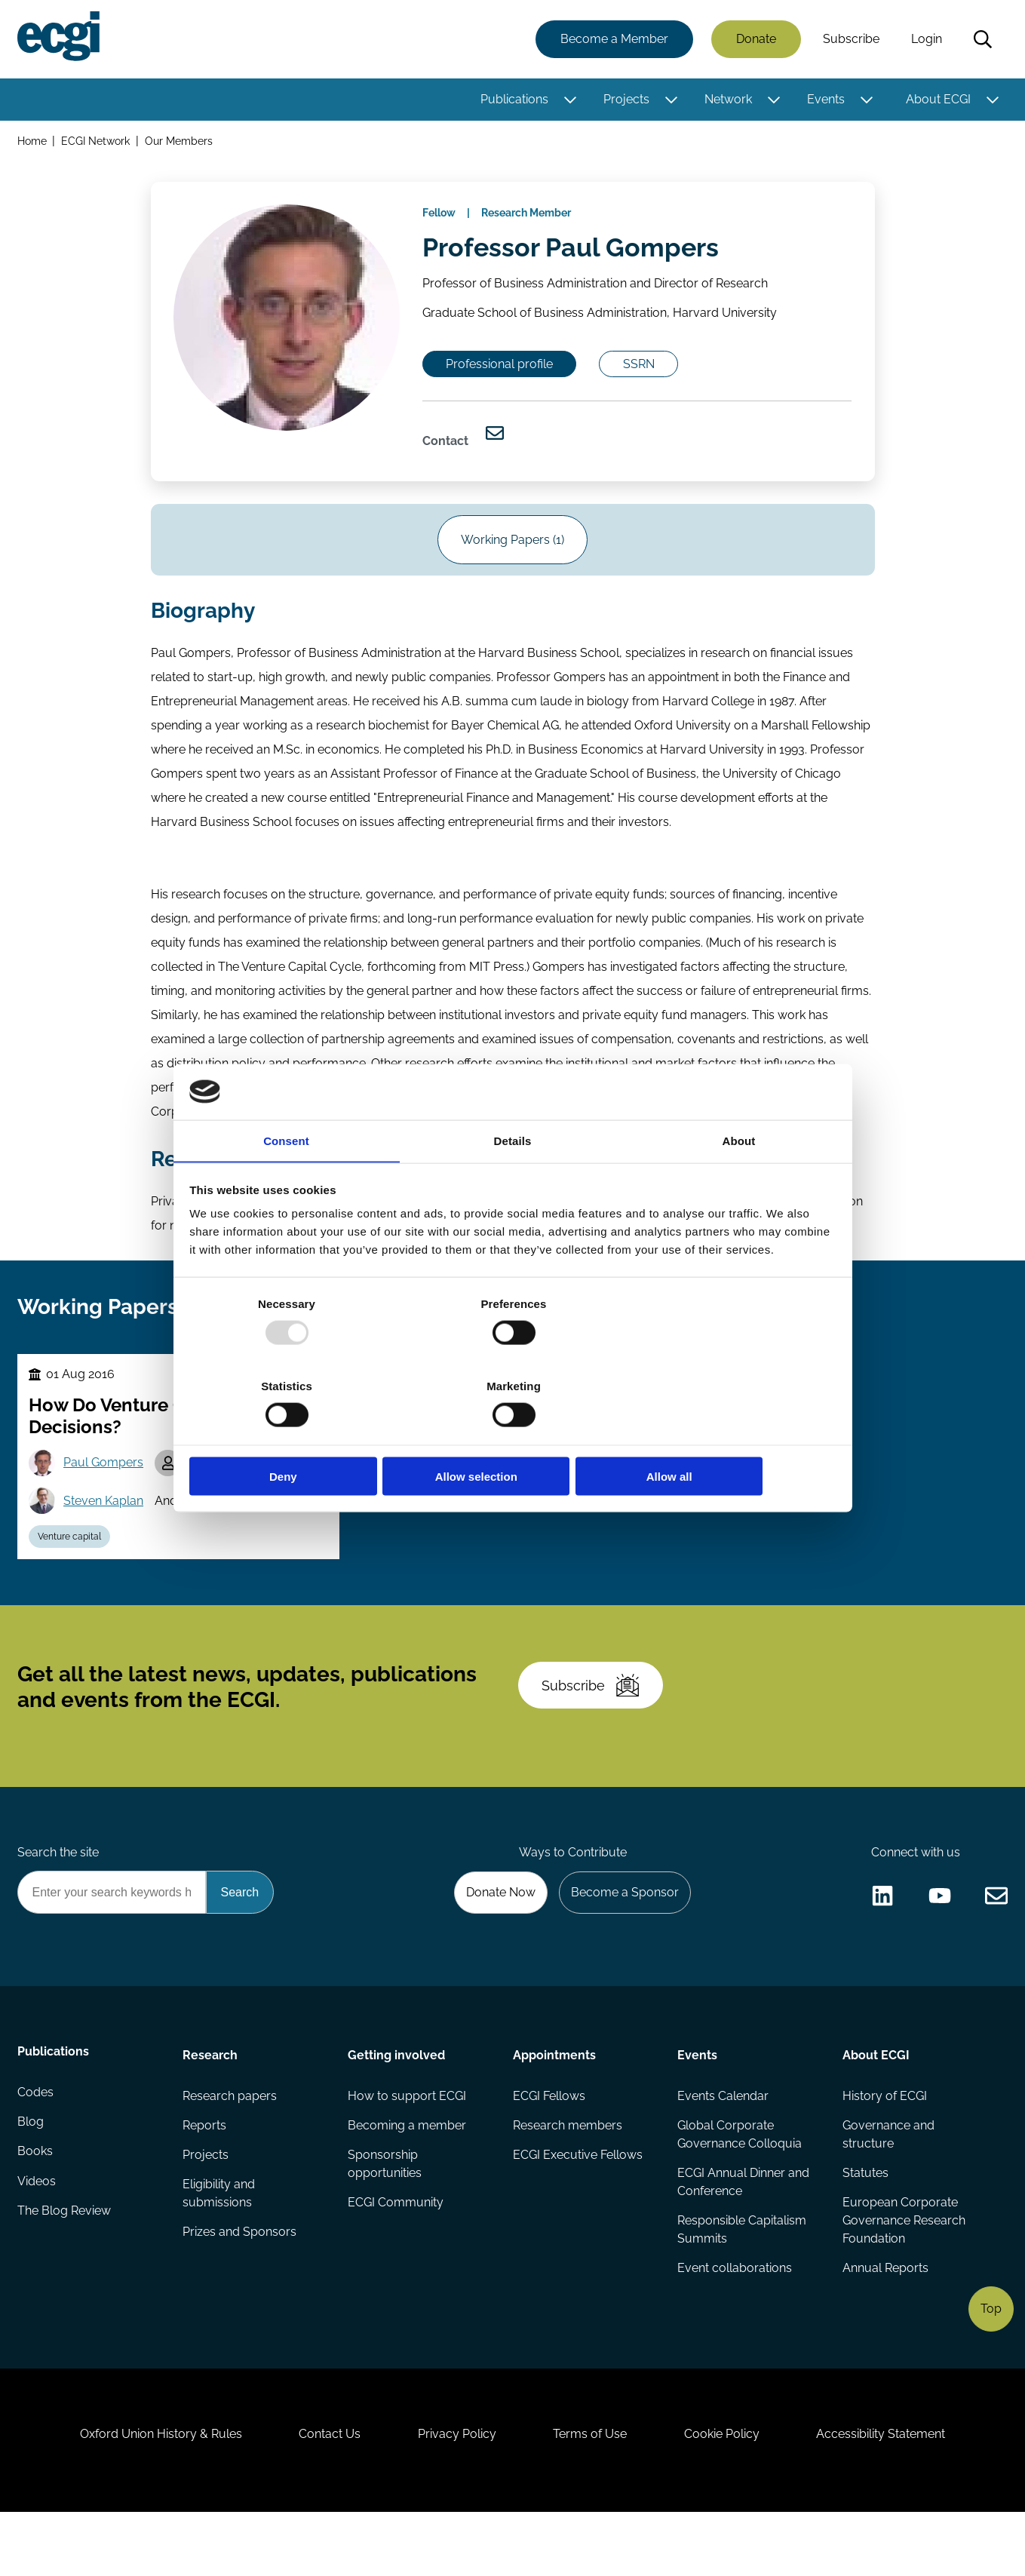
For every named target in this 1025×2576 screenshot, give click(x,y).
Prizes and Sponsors (240, 2283)
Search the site (59, 1897)
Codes (36, 2144)
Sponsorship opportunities (385, 2213)
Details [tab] (513, 1182)
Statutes (865, 2222)
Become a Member (613, 39)
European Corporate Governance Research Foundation (903, 2271)
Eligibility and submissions (219, 2244)
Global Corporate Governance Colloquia (739, 2183)
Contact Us (325, 2494)
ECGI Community (395, 2253)
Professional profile (503, 374)
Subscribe (850, 39)
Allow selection (512, 1435)
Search (982, 40)
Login (925, 39)
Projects (626, 100)
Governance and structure (888, 2183)
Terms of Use (592, 2494)
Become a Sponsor (623, 1938)
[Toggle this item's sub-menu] (569, 100)
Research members (567, 2174)
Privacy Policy (455, 2494)
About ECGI (937, 100)
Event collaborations (734, 2319)
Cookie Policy (727, 2494)
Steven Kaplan (106, 1531)
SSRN (647, 374)
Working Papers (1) (512, 557)
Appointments (554, 2102)
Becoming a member (407, 2174)
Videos (37, 2235)
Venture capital (71, 1567)
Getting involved (396, 2102)
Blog (31, 2174)
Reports (205, 2174)
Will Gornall (225, 1492)
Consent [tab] (286, 1182)
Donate (755, 39)
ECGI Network (97, 142)
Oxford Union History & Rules (153, 2494)
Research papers (230, 2144)
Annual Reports (885, 2319)
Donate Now (496, 1938)
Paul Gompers (106, 1492)
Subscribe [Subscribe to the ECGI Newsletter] (593, 1725)
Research (210, 2102)
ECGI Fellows (549, 2144)
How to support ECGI (407, 2144)
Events (825, 100)
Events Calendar (723, 2144)
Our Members (180, 142)
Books (36, 2204)
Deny (296, 1435)
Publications (514, 100)
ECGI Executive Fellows (578, 2204)
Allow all (730, 1435)
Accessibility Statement (889, 2494)
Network (727, 100)
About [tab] (739, 1182)
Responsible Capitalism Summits (741, 2280)
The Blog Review (65, 2265)
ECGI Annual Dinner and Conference (743, 2231)
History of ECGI (884, 2144)
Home (33, 142)
